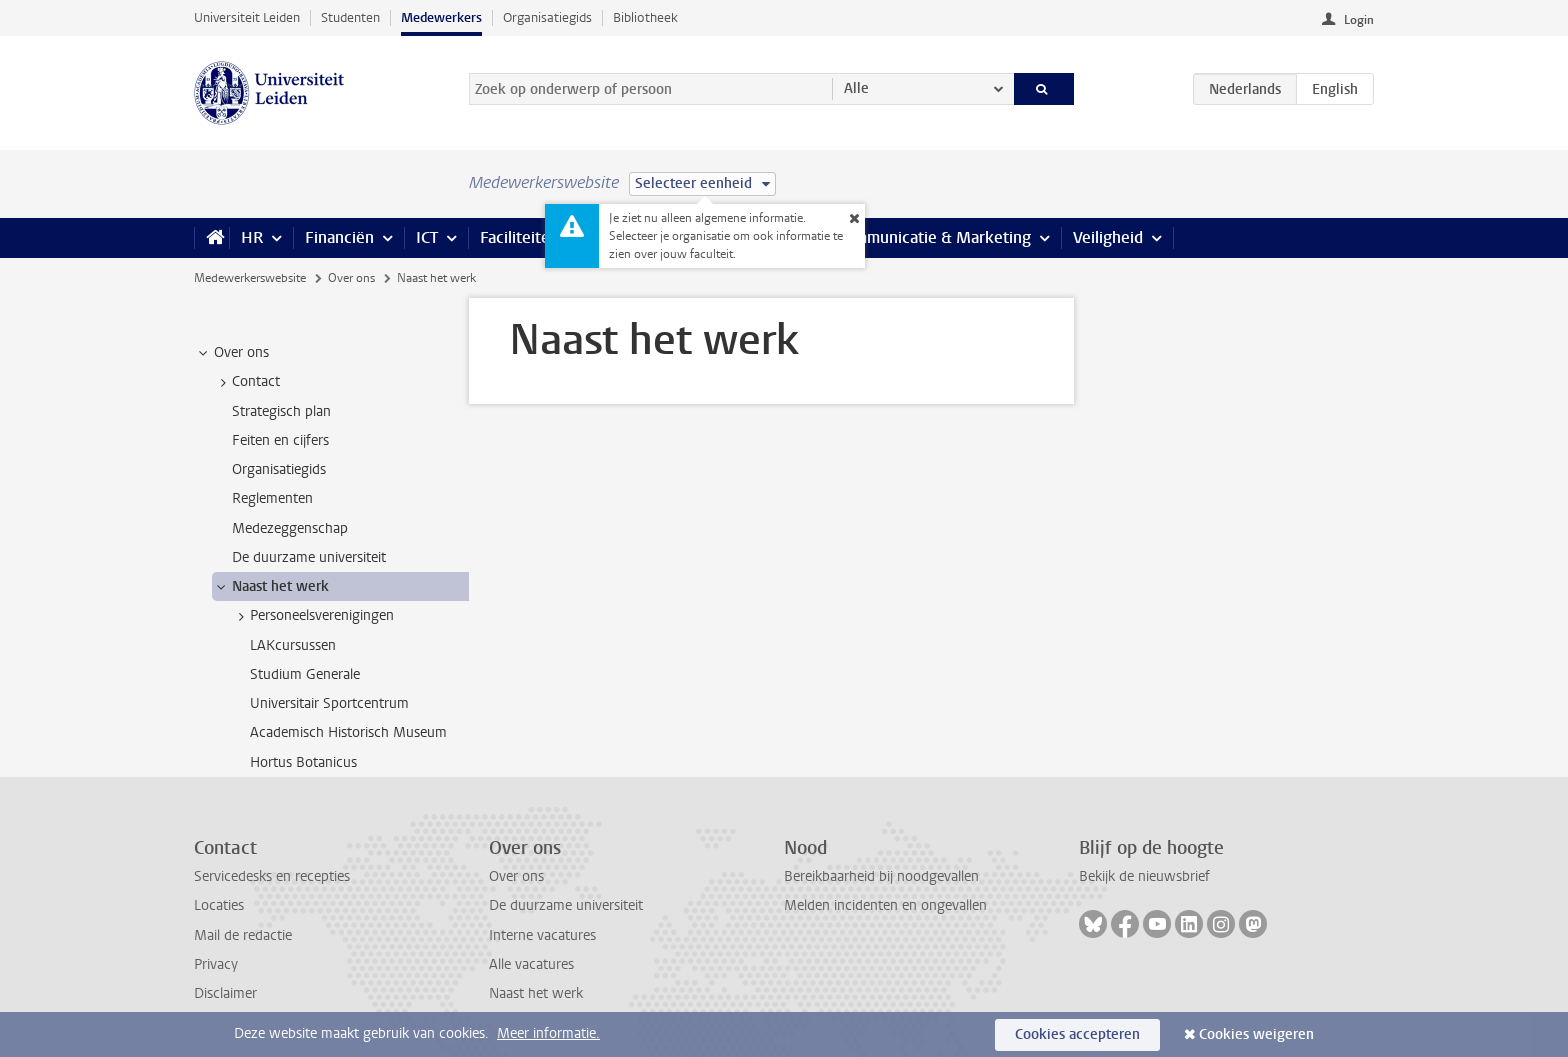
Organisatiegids (547, 17)
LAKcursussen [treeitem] (293, 645)
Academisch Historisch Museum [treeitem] (348, 732)
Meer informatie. (548, 1033)
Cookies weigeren (1256, 1034)
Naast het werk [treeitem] (271, 587)
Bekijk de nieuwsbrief (1144, 876)
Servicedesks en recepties (272, 876)
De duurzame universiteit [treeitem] (309, 557)
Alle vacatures (531, 964)
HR (252, 237)
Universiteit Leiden (247, 17)
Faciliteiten (519, 237)
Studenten (350, 17)
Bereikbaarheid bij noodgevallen (881, 876)
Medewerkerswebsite (250, 278)
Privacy (216, 964)
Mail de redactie (243, 935)
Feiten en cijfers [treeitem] (280, 440)
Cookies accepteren (1077, 1034)
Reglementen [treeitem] (272, 498)
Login (1359, 20)
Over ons (351, 278)
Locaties (219, 905)
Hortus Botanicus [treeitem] (303, 762)
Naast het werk (536, 993)
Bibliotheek (645, 17)
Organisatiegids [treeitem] (279, 469)
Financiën (339, 237)
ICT (427, 237)
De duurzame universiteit (566, 905)
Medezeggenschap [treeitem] (290, 528)
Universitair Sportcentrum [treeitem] (329, 703)
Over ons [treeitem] (232, 353)
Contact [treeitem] (246, 382)
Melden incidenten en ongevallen (885, 905)
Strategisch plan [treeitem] (281, 411)
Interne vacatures (542, 935)
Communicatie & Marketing (933, 237)
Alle (856, 88)
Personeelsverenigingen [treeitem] (312, 616)
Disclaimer (225, 993)
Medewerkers (441, 17)
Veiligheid (1108, 237)
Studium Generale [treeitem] (305, 674)
